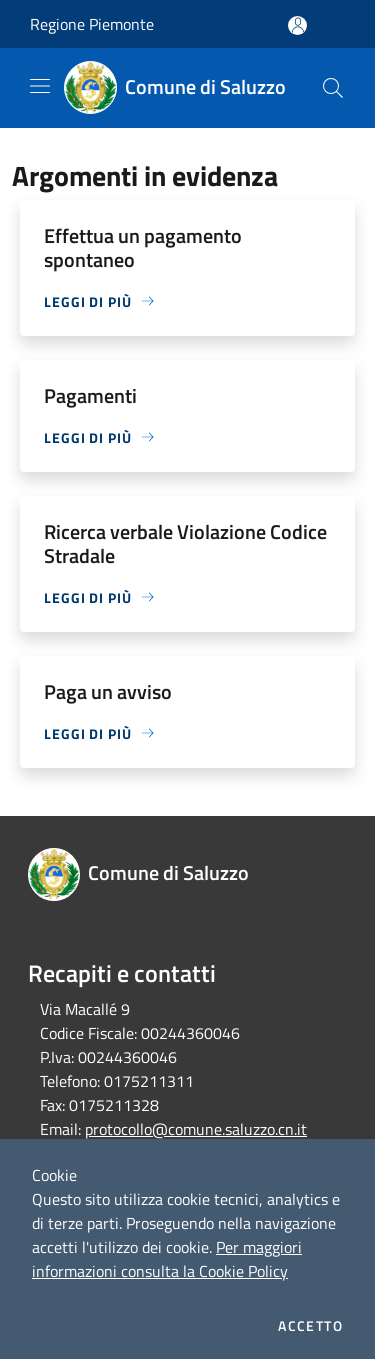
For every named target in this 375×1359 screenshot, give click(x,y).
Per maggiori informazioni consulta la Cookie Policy (167, 1259)
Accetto (310, 1326)
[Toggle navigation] (40, 86)
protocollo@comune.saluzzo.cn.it (196, 1129)
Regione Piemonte (92, 24)
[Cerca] (333, 88)
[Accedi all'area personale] (297, 25)
